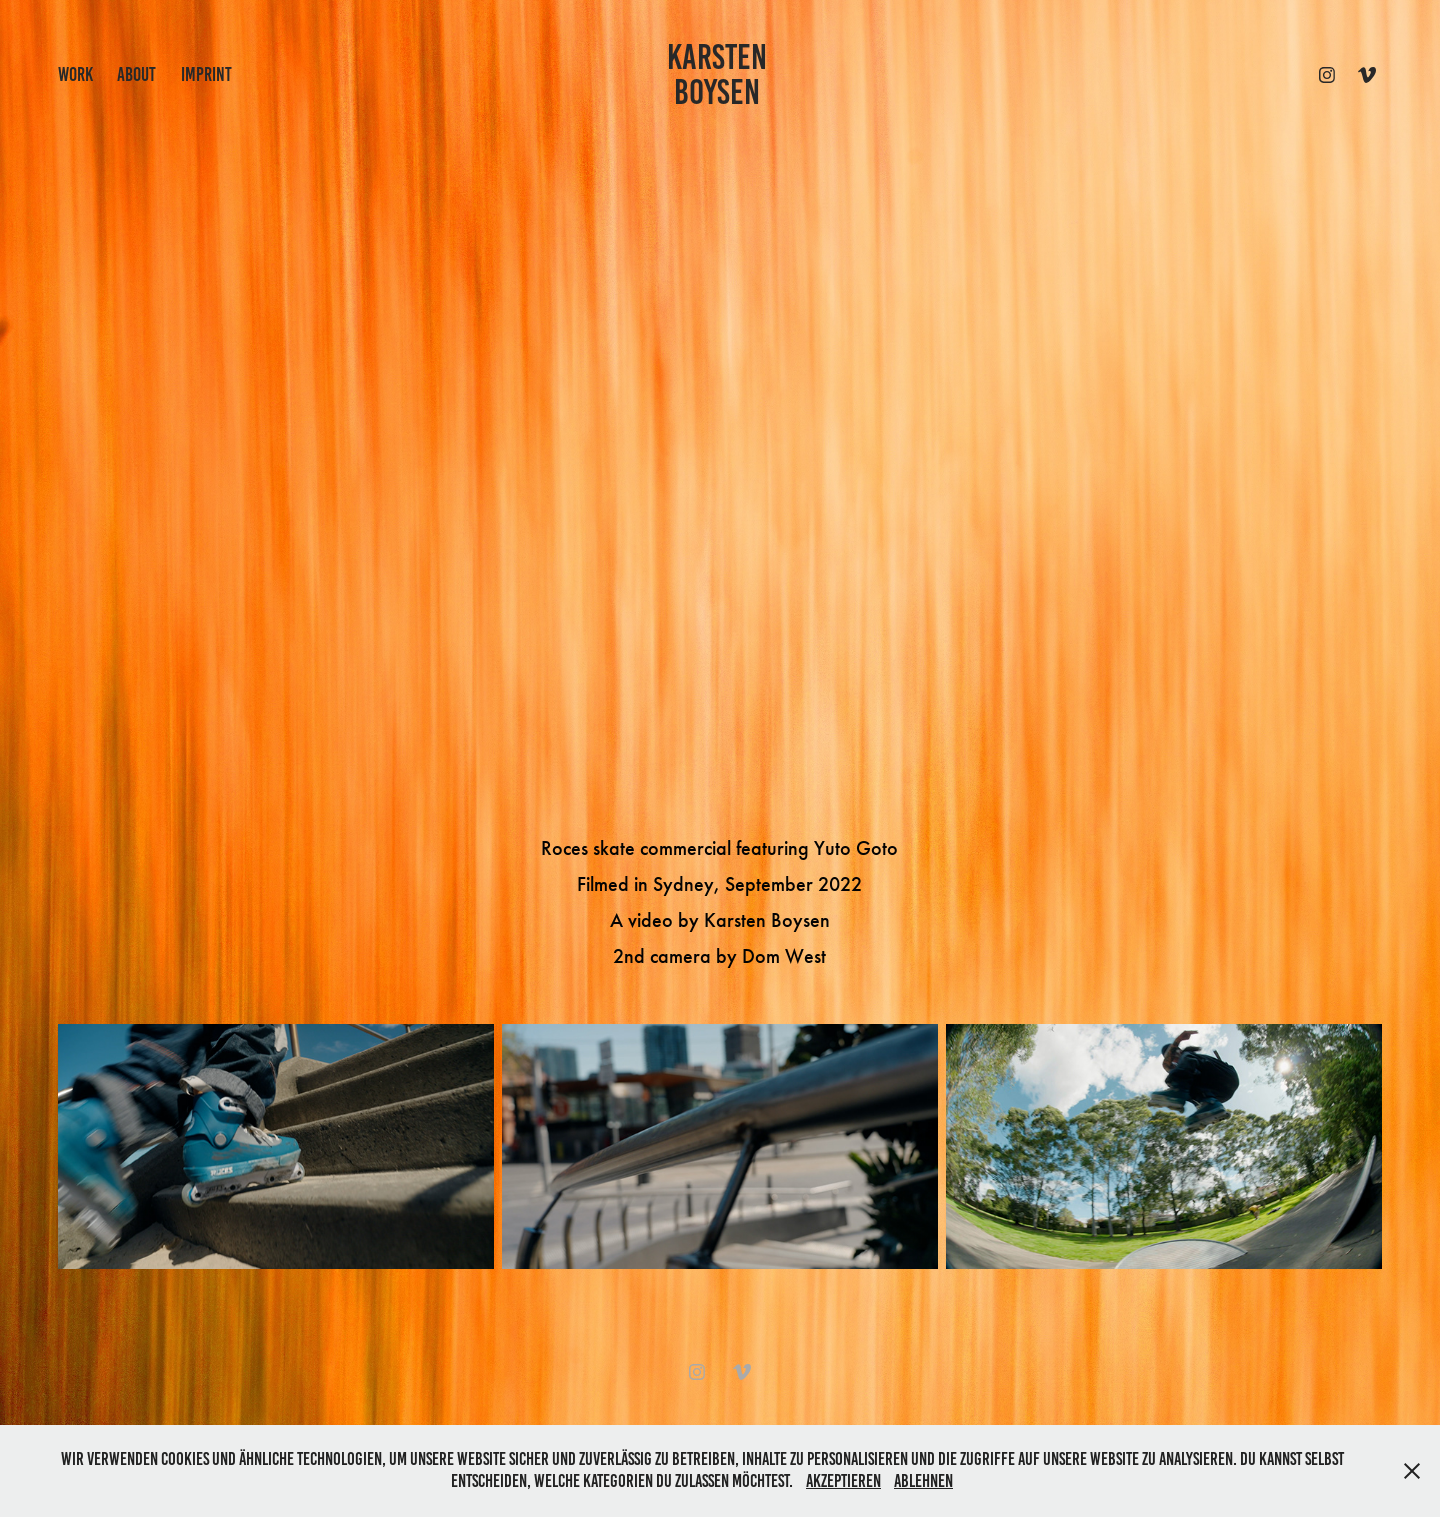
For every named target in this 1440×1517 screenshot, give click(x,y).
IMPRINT (206, 74)
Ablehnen (923, 1481)
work (75, 74)
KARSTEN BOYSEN (720, 74)
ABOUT (136, 74)
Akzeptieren (843, 1481)
